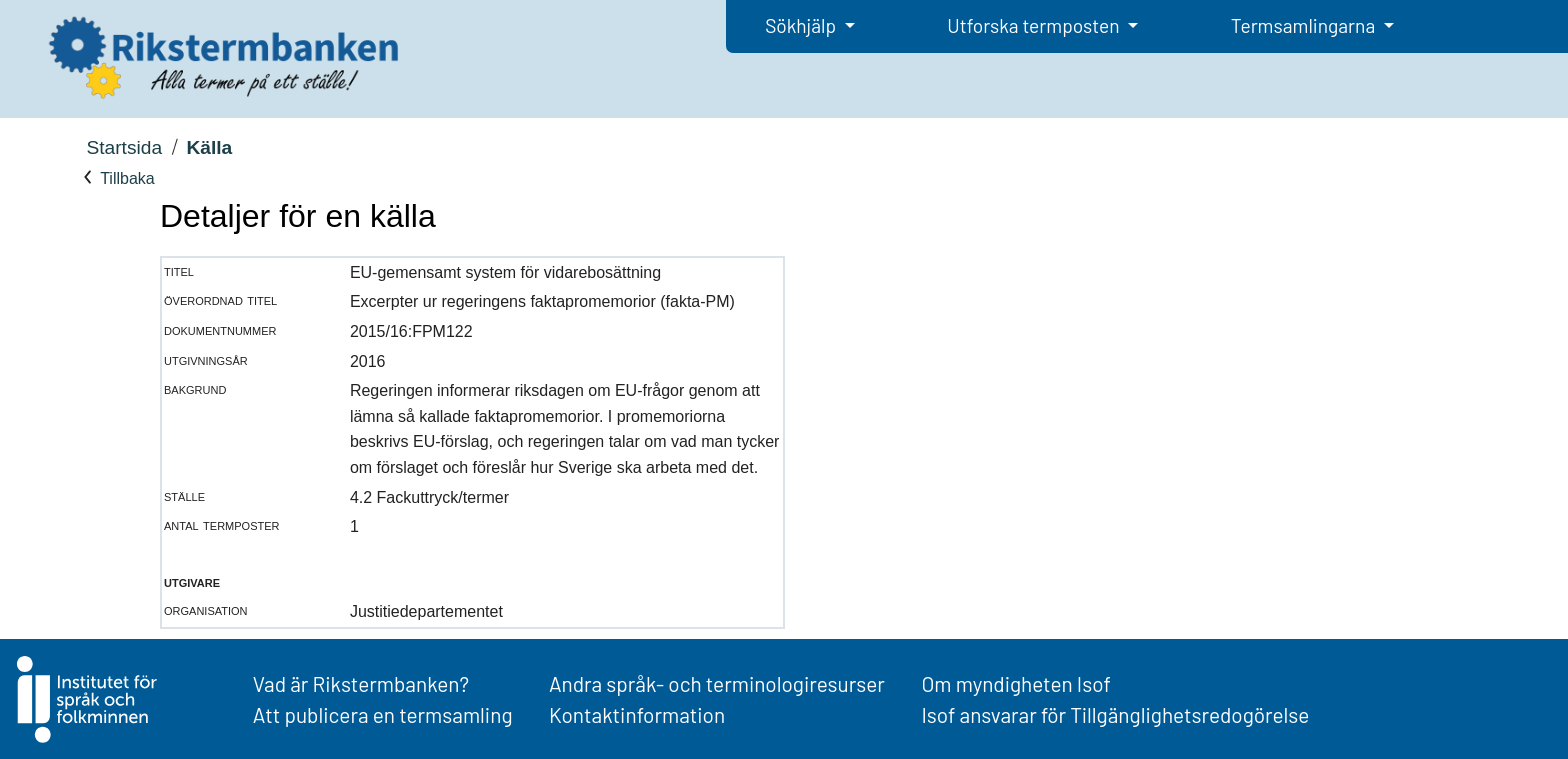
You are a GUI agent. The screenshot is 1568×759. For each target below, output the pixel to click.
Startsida (124, 147)
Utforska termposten (1035, 25)
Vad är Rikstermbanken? (361, 683)
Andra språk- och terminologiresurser (717, 683)
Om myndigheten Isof (1015, 683)
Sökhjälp (802, 25)
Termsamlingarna (1305, 25)
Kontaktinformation (637, 714)
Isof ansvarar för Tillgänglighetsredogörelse (1115, 714)
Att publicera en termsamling (383, 714)
